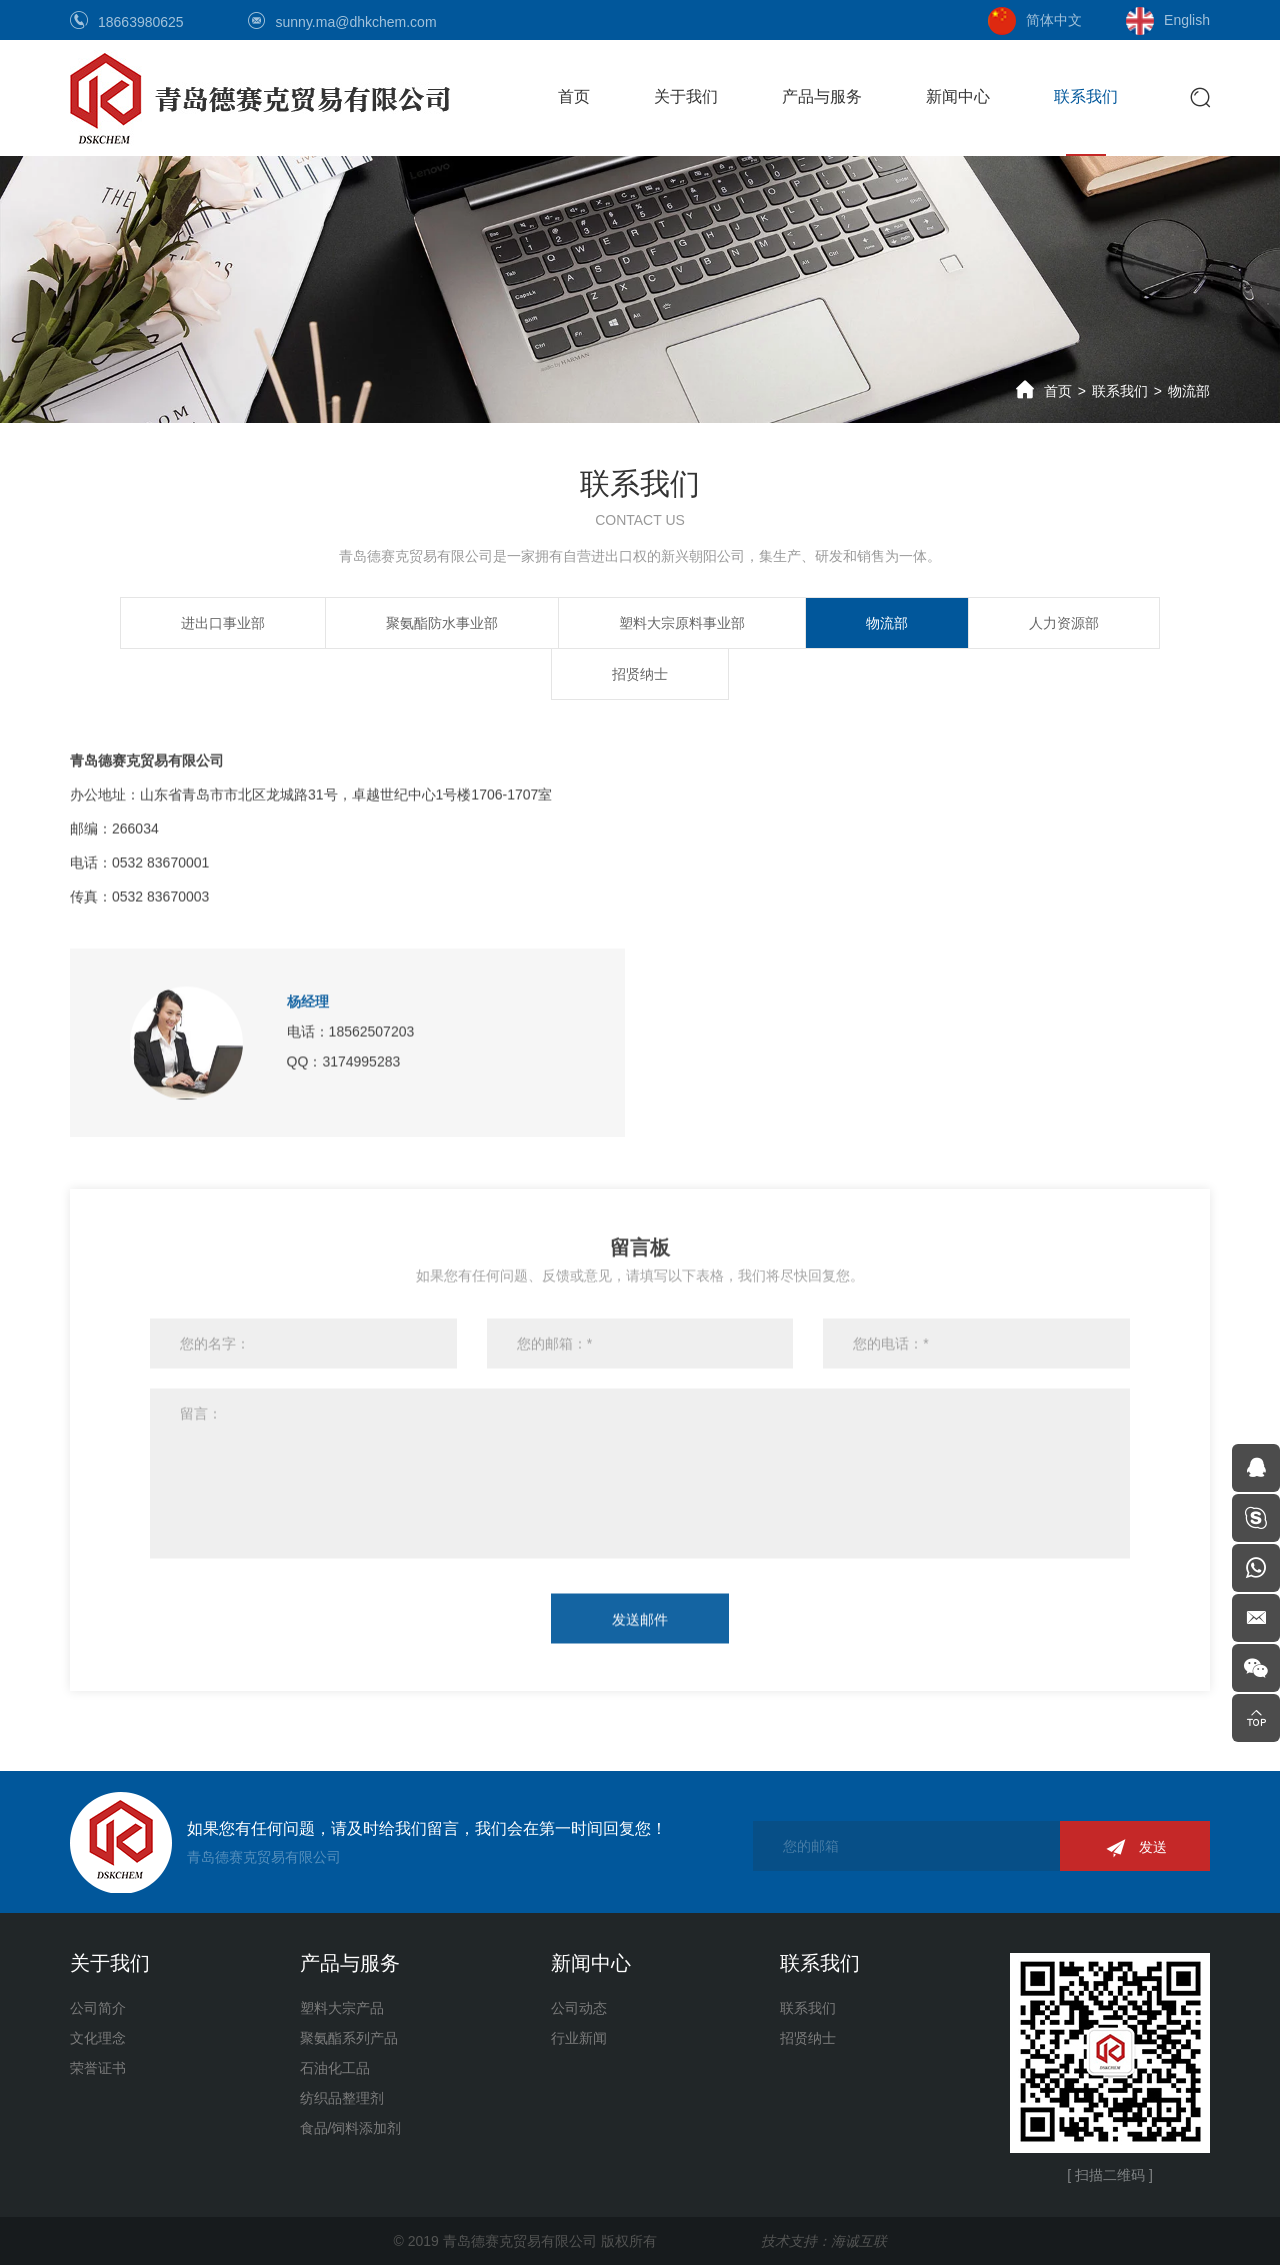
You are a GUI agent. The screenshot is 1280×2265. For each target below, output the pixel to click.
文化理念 (98, 2038)
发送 (1153, 1847)
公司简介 (98, 2008)
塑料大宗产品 (342, 2008)
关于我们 (686, 96)
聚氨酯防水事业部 (442, 622)
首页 (574, 96)
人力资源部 (1064, 622)
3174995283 (361, 1046)
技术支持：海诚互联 (824, 2241)
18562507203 (372, 1016)
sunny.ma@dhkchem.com (356, 22)
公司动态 (579, 2008)
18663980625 (141, 22)
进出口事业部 (223, 622)
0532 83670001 (160, 847)
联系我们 (1086, 96)
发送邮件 (640, 1604)
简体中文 (1054, 20)
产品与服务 (822, 96)
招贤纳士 (640, 673)
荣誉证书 (98, 2068)
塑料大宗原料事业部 (682, 622)
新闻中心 (958, 96)
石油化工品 (335, 2068)
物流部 (1189, 391)
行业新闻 (579, 2038)
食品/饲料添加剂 (351, 2128)
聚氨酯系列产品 (349, 2038)
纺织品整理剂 (342, 2098)
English (1187, 20)
